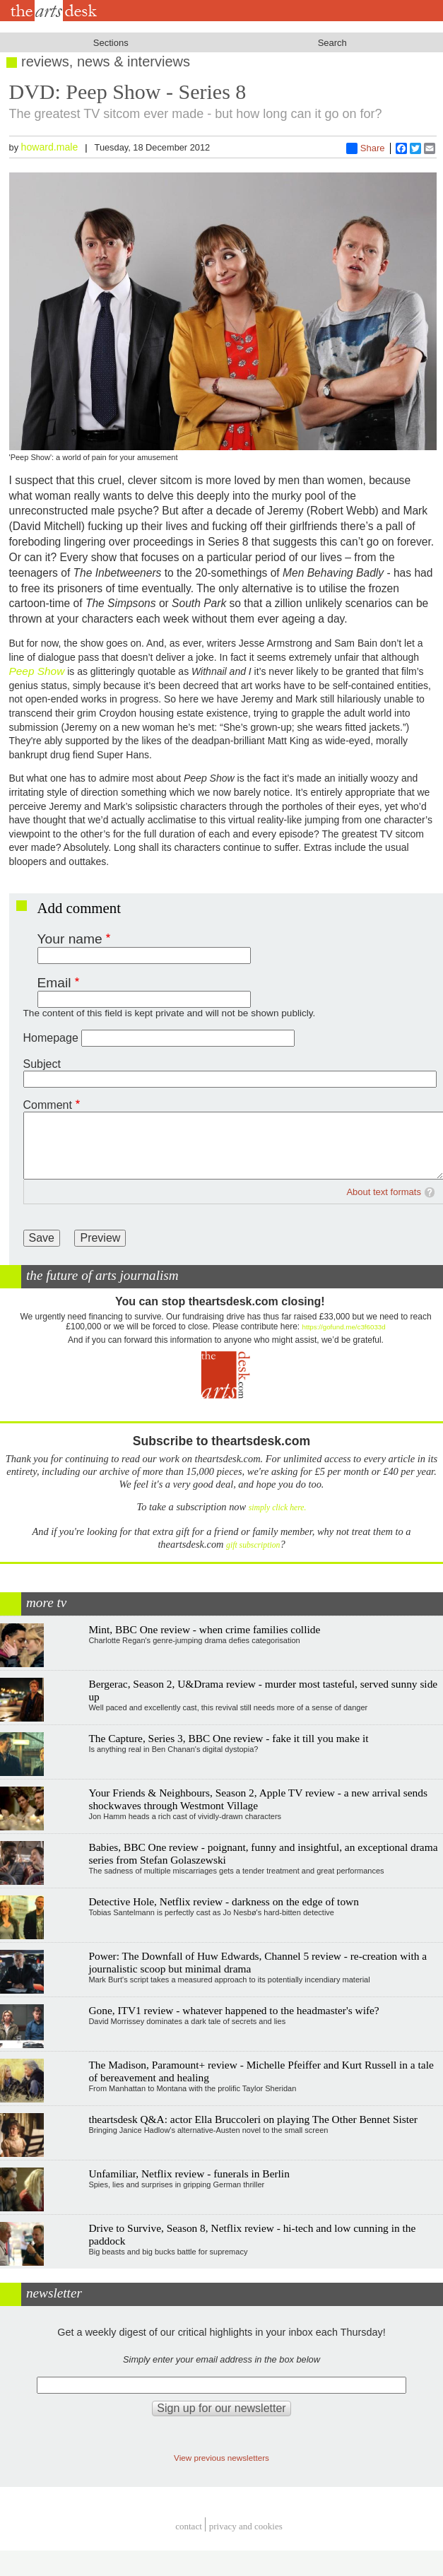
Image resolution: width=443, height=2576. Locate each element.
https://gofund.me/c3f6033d (344, 1327)
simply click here (277, 1507)
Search (332, 42)
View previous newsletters (221, 2457)
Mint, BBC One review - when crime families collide (204, 1629)
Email (54, 982)
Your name (69, 938)
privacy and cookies (246, 2526)
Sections (111, 42)
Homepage (50, 1038)
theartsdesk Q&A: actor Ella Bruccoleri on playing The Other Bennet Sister (253, 2119)
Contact (188, 2526)
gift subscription (253, 1545)
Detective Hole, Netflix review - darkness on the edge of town (223, 1901)
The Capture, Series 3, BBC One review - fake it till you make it (228, 1738)
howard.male (49, 147)
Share (365, 148)
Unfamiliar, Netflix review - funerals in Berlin (188, 2174)
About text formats (383, 1192)
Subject (42, 1064)
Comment (47, 1105)
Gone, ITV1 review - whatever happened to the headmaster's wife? (233, 2010)
